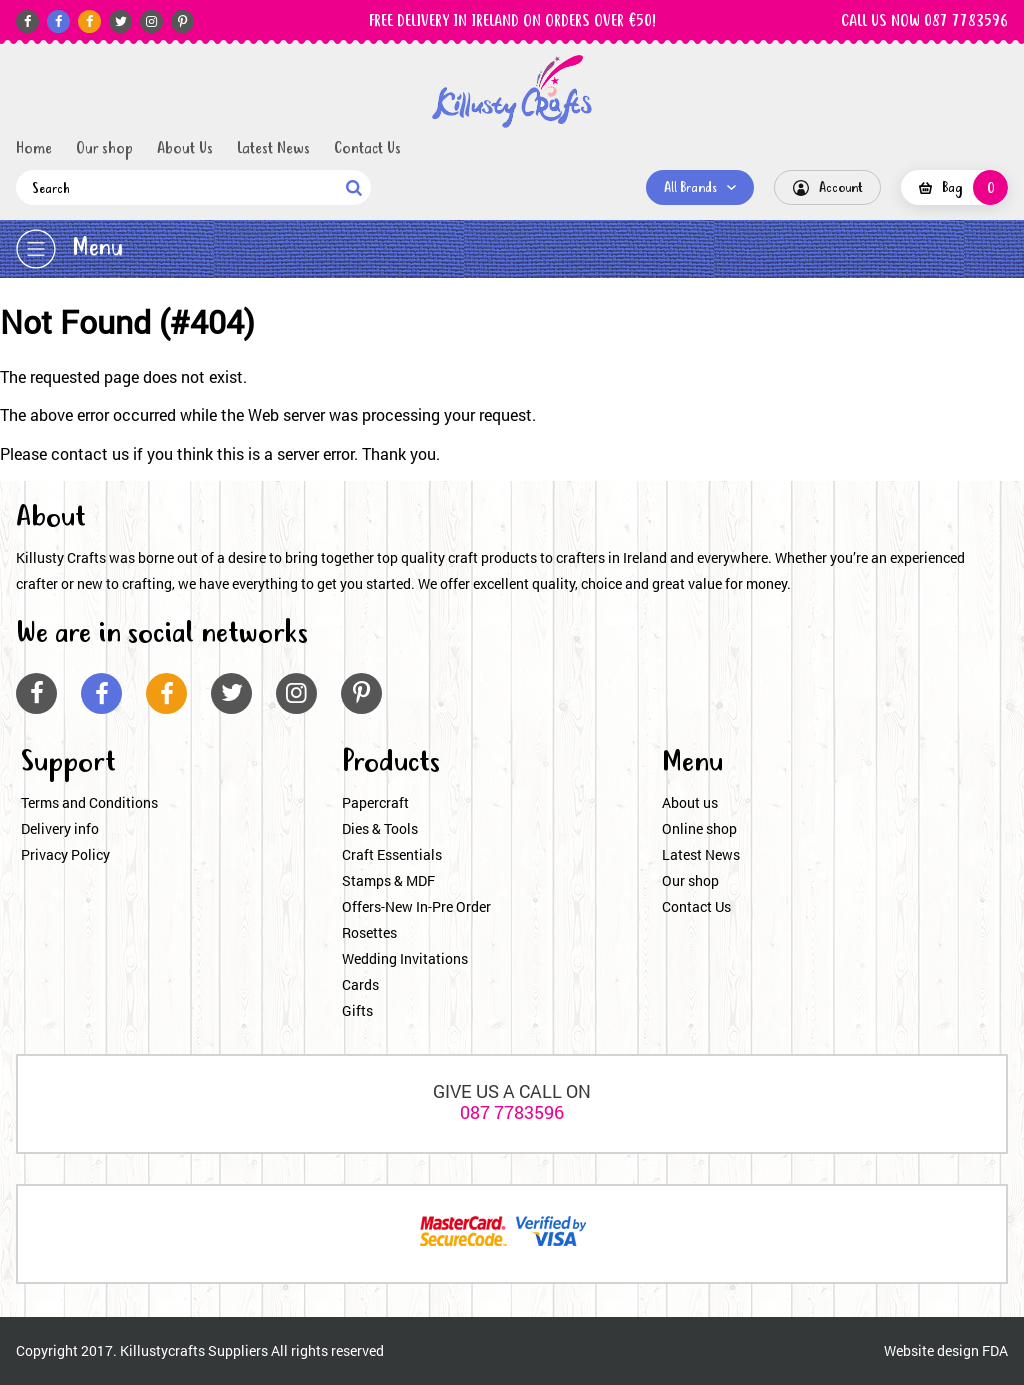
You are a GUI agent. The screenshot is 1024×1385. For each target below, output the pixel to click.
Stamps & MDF (388, 880)
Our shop (104, 149)
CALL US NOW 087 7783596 (924, 22)
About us (690, 802)
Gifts (357, 1010)
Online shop (699, 828)
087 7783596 (512, 1112)
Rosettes (369, 932)
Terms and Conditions (89, 802)
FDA (995, 1350)
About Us (185, 149)
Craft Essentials (392, 854)
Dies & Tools (380, 828)
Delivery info (60, 828)
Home (34, 149)
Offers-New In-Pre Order (416, 906)
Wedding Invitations (405, 958)
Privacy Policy (65, 854)
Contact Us (367, 149)
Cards (360, 984)
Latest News (273, 149)
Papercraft (375, 802)
